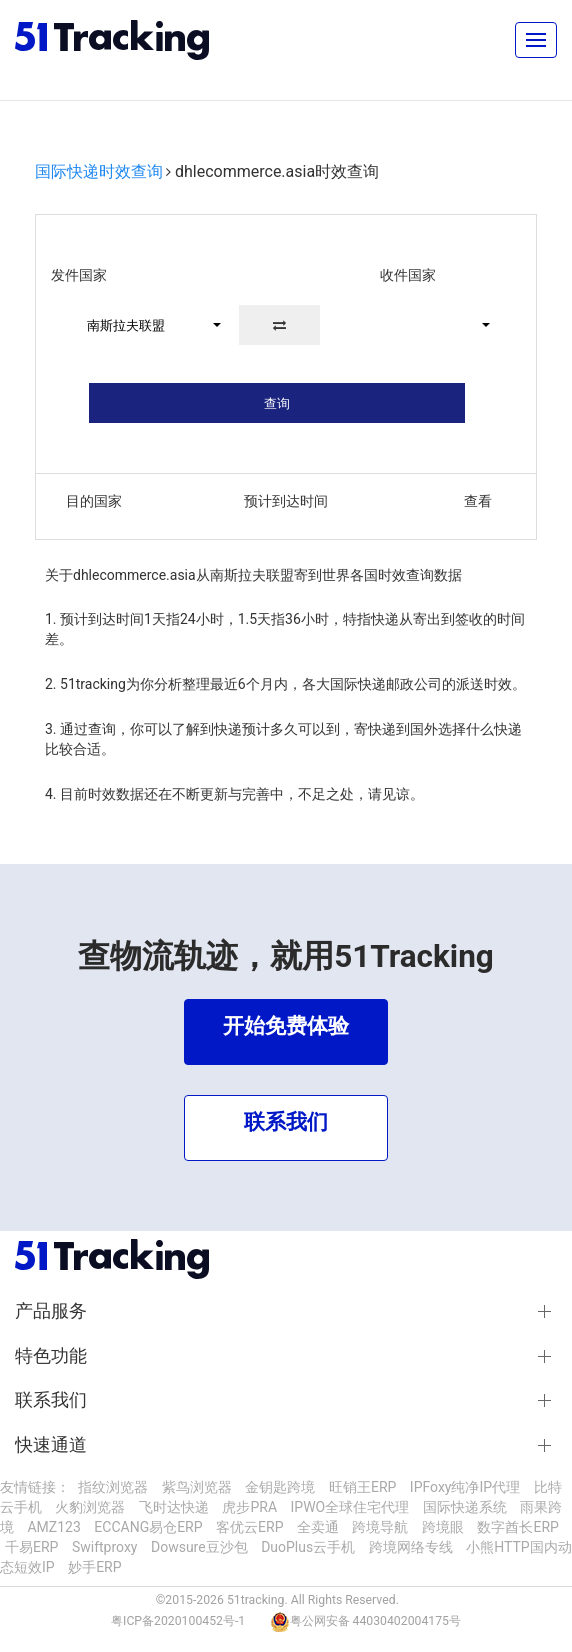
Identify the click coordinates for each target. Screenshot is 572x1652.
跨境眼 (443, 1527)
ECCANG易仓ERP (148, 1527)
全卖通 (318, 1527)
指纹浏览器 (113, 1487)
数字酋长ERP (517, 1527)
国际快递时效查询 (99, 171)
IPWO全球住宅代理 (350, 1507)
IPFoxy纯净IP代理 (465, 1487)
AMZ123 (53, 1527)
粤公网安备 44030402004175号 (375, 1621)
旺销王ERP (362, 1487)
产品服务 (51, 1311)
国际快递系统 (465, 1507)
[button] (145, 325)
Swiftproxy (105, 1547)
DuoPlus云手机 (308, 1547)
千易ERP (31, 1547)
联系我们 (51, 1400)
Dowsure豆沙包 (199, 1547)
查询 (277, 403)
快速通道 (51, 1445)
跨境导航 (380, 1527)
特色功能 (51, 1356)
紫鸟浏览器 (197, 1487)
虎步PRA (249, 1507)
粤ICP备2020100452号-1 (178, 1621)
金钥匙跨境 (280, 1487)
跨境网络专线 (411, 1547)
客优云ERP (249, 1527)
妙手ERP (94, 1567)
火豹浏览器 (90, 1507)
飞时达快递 (174, 1507)
